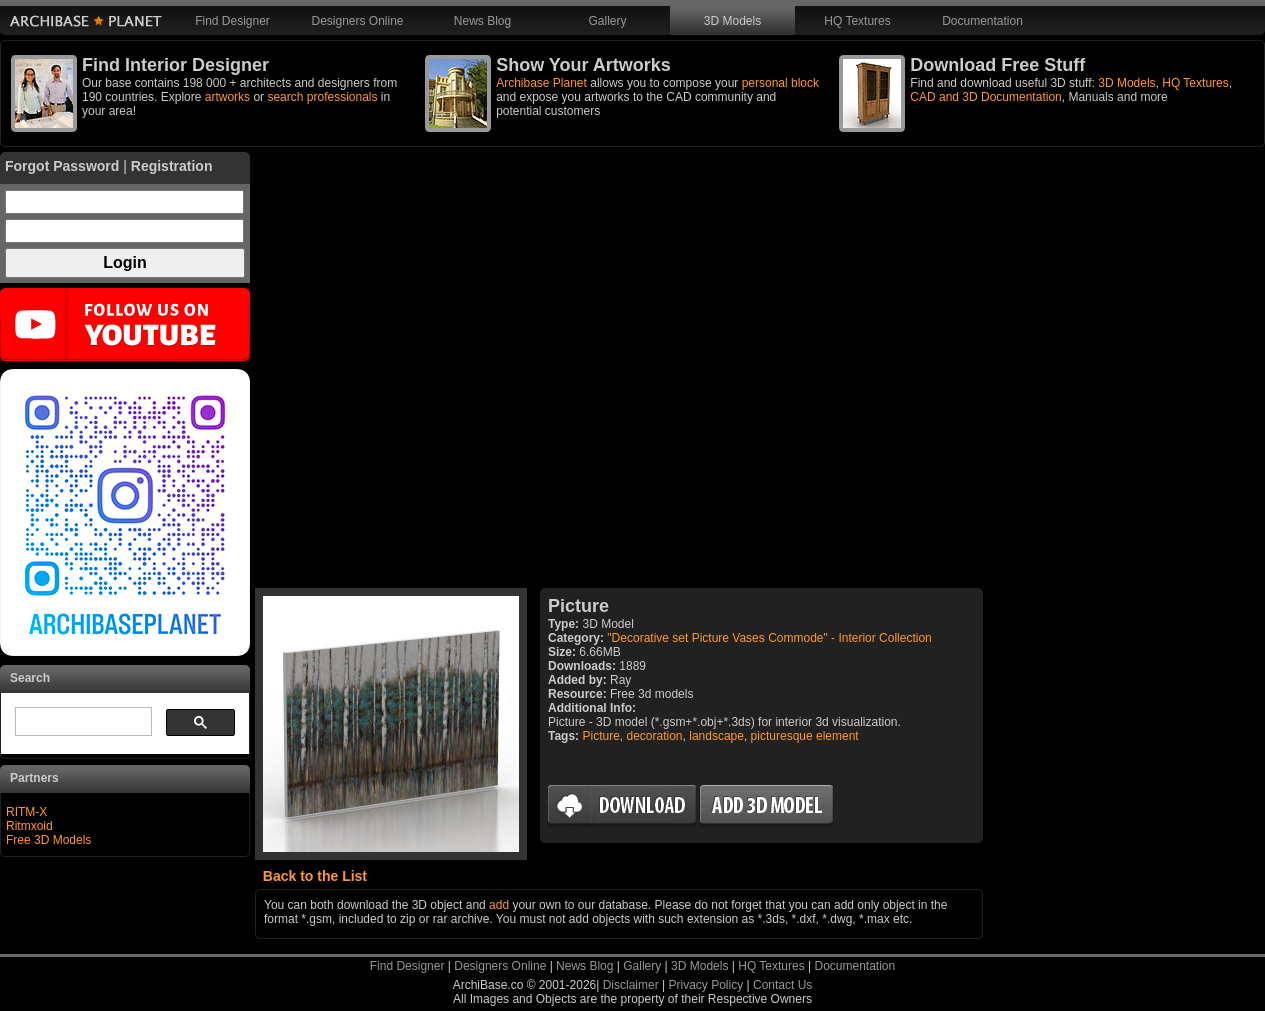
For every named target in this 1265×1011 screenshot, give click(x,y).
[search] (81, 722)
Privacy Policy (706, 985)
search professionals (322, 97)
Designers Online (357, 21)
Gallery (607, 21)
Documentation (982, 21)
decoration (655, 736)
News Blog (482, 21)
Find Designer (232, 21)
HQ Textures (857, 21)
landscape (716, 736)
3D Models (732, 21)
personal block (780, 83)
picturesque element (805, 736)
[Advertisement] (619, 370)
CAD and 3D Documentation (985, 97)
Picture (600, 736)
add (499, 905)
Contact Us (782, 985)
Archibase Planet (541, 83)
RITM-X (26, 812)
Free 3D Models (48, 840)
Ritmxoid (29, 826)
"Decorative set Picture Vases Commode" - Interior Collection (769, 638)
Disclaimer (631, 985)
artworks (227, 97)
